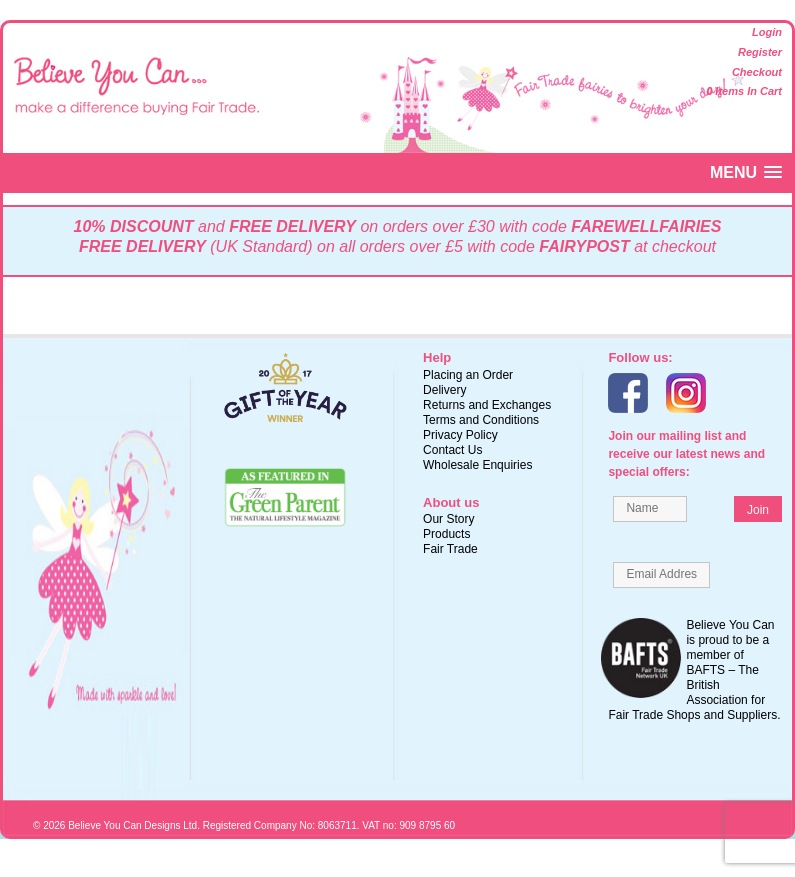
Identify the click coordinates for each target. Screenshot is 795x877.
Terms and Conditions (481, 420)
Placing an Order (468, 375)
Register (760, 52)
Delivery (444, 390)
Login (767, 32)
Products (446, 534)
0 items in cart (744, 91)
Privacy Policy (460, 435)
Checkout (757, 72)
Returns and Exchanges (487, 405)
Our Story (448, 519)
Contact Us (452, 450)
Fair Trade (450, 549)
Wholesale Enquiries (477, 465)
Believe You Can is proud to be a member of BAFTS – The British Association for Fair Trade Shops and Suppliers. (694, 670)
